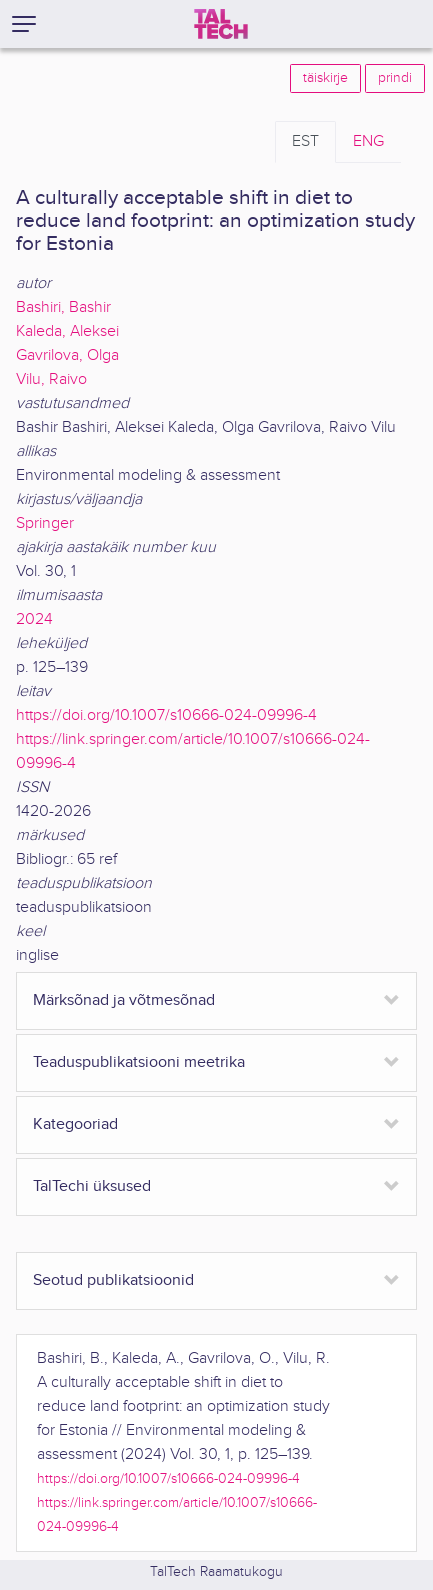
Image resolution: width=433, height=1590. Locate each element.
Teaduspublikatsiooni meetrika (139, 1062)
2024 (34, 619)
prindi (395, 78)
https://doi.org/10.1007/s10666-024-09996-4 (166, 715)
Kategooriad (75, 1124)
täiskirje (325, 78)
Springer (45, 523)
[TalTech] (221, 24)
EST (305, 141)
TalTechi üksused (92, 1186)
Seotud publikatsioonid (113, 1280)
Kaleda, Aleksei (67, 331)
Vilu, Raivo (51, 379)
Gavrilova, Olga (67, 355)
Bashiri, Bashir (63, 307)
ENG (368, 141)
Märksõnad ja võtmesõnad (124, 1000)
